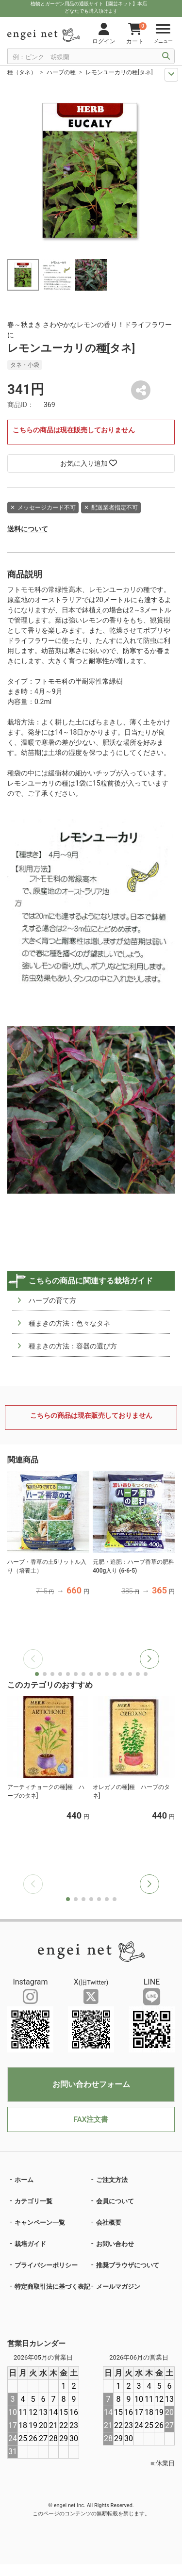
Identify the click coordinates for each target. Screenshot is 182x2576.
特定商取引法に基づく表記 (52, 2286)
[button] (149, 1659)
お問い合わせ (115, 2244)
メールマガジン (118, 2286)
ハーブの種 (61, 72)
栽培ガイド (30, 2244)
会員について (115, 2201)
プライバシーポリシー (46, 2265)
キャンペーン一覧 (40, 2222)
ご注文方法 (112, 2179)
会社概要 (108, 2222)
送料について (27, 529)
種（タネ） (21, 72)
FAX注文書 (91, 2119)
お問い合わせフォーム (91, 2084)
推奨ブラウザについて (127, 2265)
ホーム (24, 2179)
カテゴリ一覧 (33, 2201)
